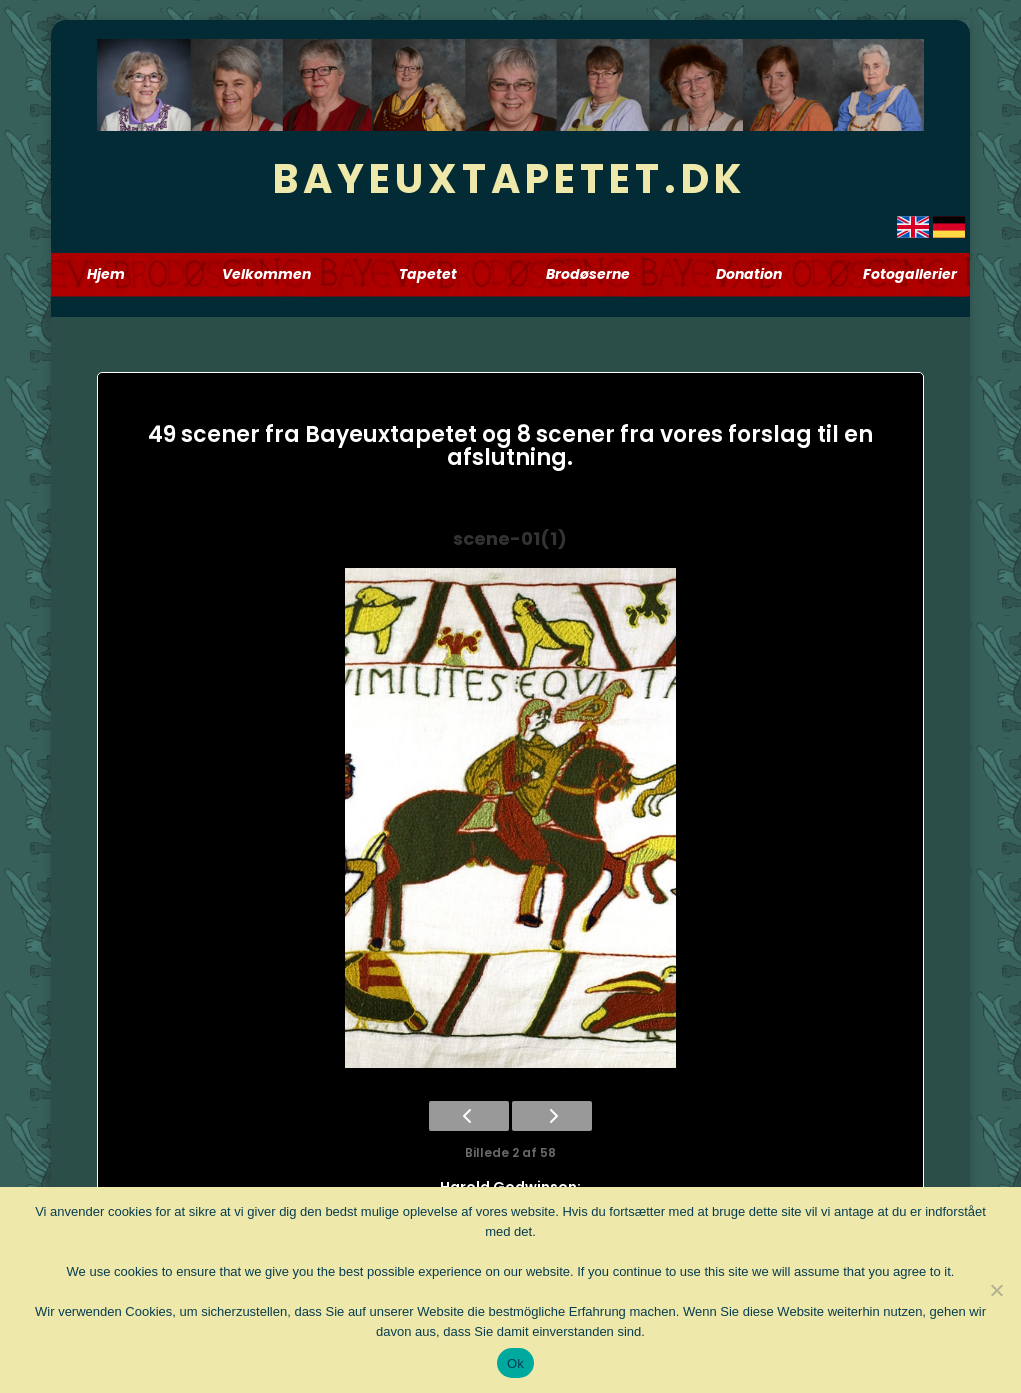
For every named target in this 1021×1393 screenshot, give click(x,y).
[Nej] (996, 1290)
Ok (515, 1363)
